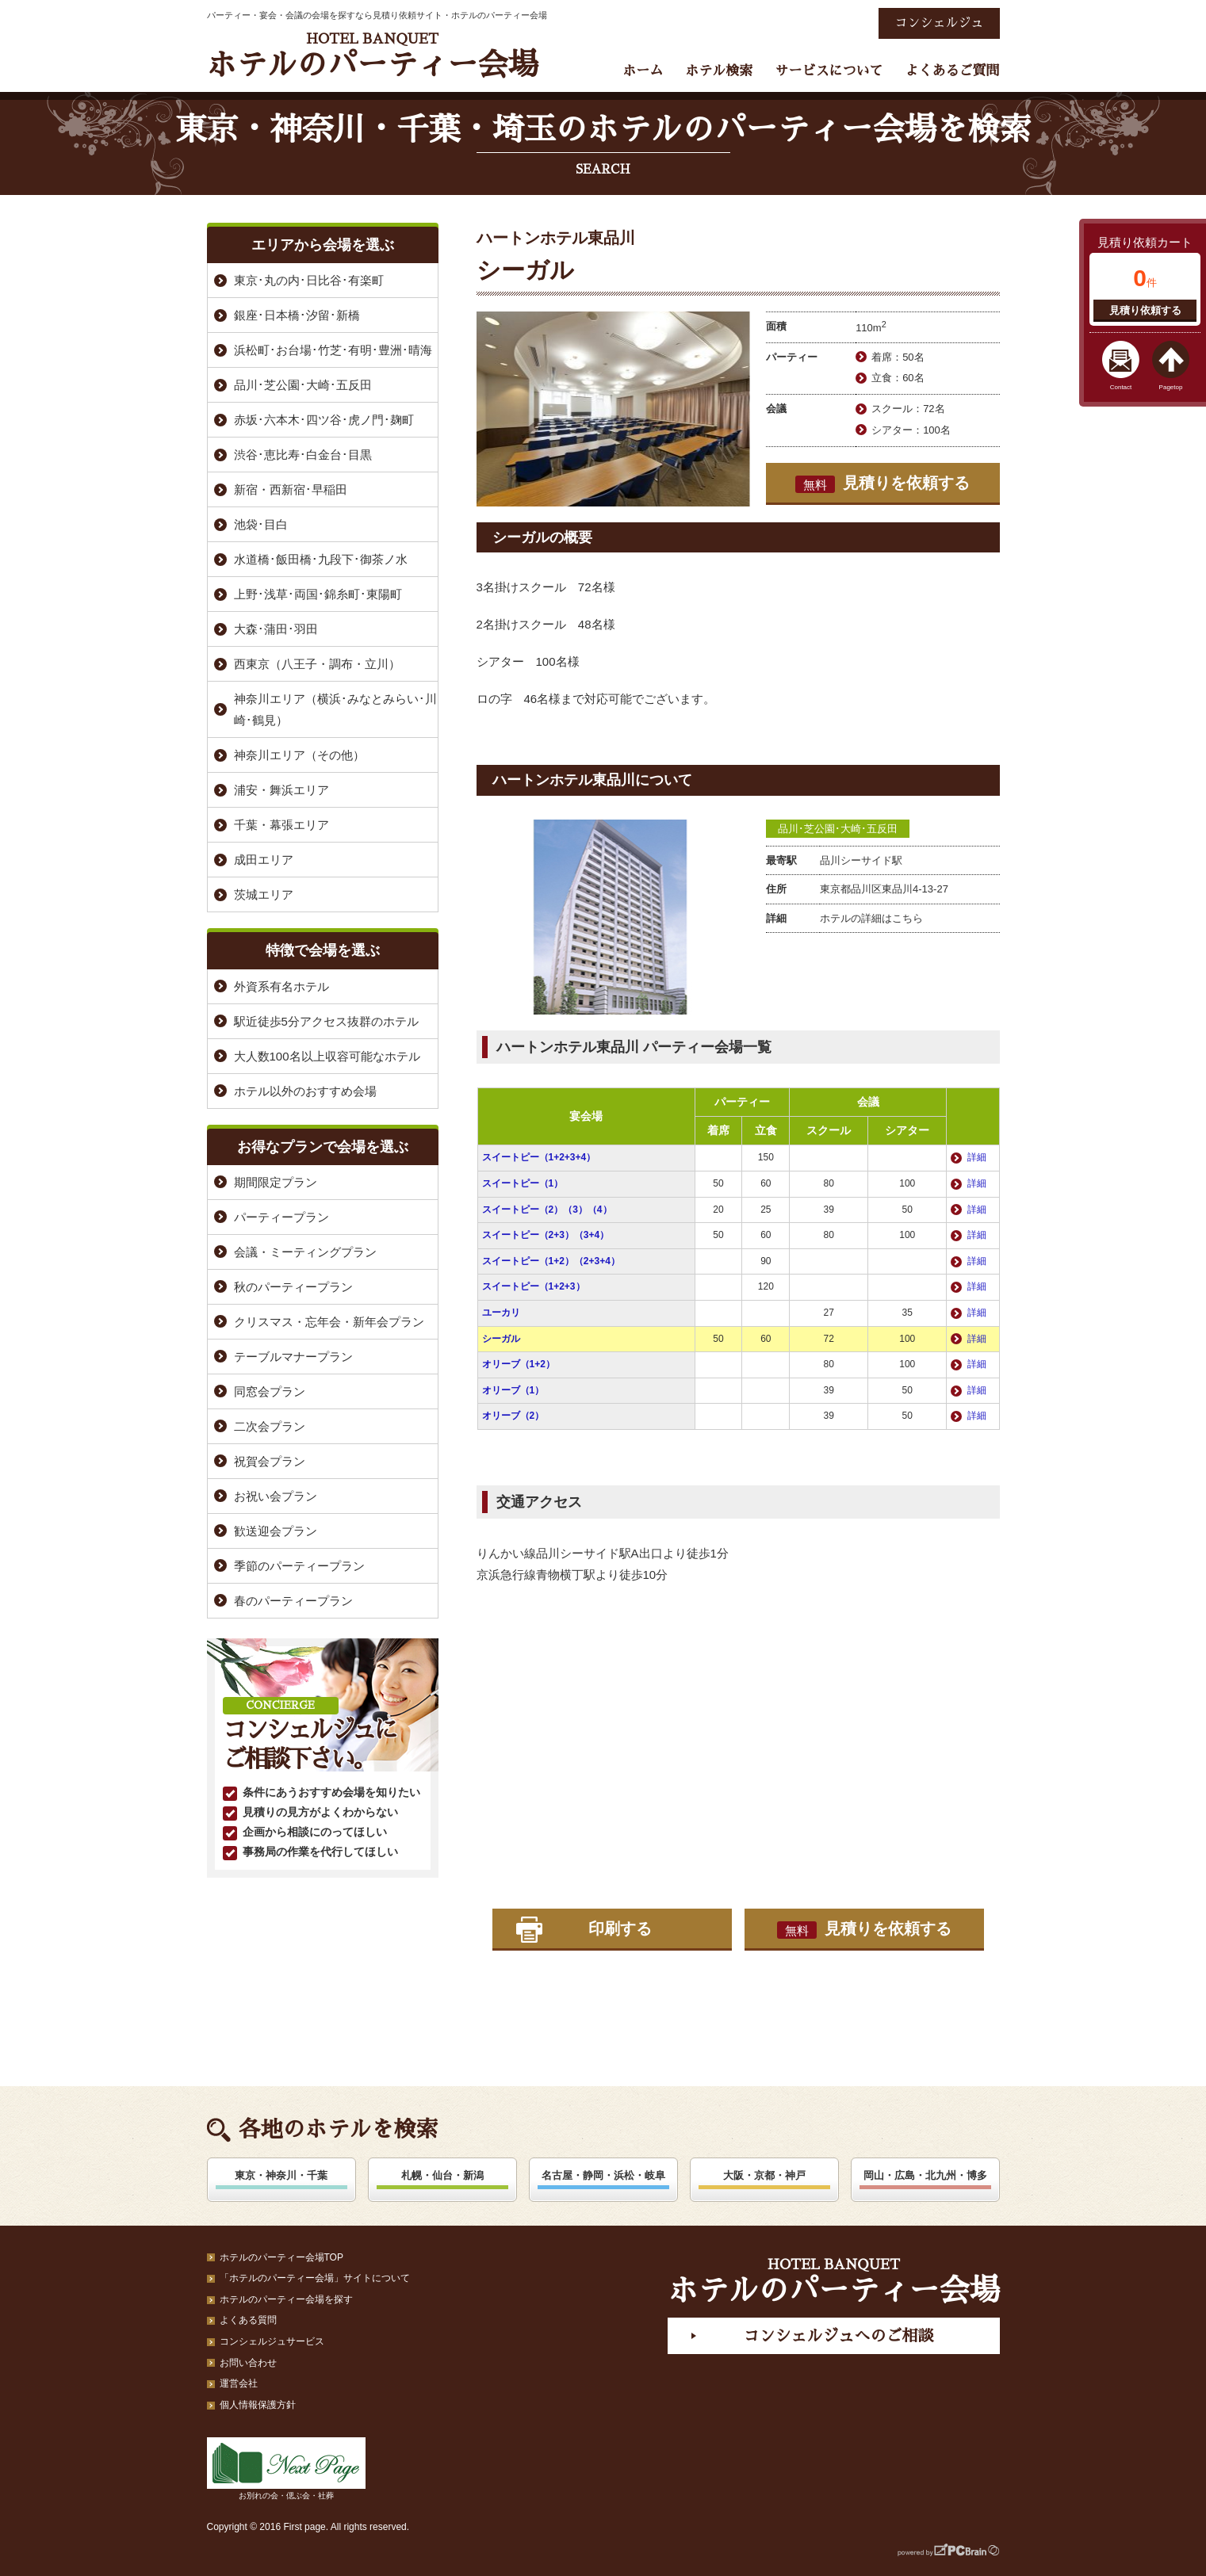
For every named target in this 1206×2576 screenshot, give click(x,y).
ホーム (642, 71)
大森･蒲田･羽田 (276, 629)
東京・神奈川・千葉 (281, 2175)
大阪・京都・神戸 (764, 2175)
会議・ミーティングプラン (305, 1252)
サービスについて (828, 71)
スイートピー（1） (523, 1183)
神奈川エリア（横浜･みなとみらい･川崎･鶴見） (335, 709)
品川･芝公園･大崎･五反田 (838, 829)
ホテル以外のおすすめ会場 (305, 1091)
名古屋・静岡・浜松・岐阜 (603, 2175)
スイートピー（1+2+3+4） (539, 1157)
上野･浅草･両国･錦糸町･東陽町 (318, 594)
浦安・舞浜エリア (281, 790)
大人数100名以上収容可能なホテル (327, 1056)
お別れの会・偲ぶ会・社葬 (286, 2468)
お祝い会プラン (275, 1496)
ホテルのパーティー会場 (372, 56)
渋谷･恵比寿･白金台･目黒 (303, 454)
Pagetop (1171, 387)
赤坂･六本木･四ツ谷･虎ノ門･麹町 (324, 419)
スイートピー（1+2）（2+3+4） (551, 1261)
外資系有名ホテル (281, 986)
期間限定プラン (275, 1182)
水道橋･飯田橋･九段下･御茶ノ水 (321, 559)
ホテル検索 (718, 71)
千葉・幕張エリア (281, 824)
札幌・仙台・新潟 (442, 2175)
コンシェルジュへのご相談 (838, 2336)
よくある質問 (248, 2320)
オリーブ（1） (513, 1390)
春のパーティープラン (293, 1600)
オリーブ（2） (513, 1415)
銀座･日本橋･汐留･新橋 (297, 315)
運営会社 (239, 2383)
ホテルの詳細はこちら (871, 918)
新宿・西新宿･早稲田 (290, 489)
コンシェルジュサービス (272, 2341)
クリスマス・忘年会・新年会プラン (329, 1321)
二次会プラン (269, 1426)
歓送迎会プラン (275, 1531)
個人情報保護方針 (258, 2404)
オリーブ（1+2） (518, 1364)
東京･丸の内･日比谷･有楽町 (309, 280)
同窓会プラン (269, 1391)
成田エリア (263, 859)
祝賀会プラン (269, 1461)
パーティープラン (281, 1217)
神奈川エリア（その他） (299, 755)
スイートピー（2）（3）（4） (547, 1209)
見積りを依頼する (882, 483)
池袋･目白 (261, 524)
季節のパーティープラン (299, 1566)
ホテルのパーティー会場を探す (286, 2299)
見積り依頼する (1145, 310)
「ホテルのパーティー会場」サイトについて (315, 2278)
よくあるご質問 (952, 71)
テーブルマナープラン (293, 1356)
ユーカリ (501, 1312)
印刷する (620, 1928)
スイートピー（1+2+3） (533, 1286)
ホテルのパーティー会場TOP (281, 2257)
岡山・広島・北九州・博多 (925, 2175)
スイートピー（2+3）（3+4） (546, 1234)
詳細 (976, 1157)
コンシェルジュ (938, 23)
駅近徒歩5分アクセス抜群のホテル (326, 1021)
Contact (1121, 387)
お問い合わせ (248, 2362)
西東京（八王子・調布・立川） (317, 664)
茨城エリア (263, 894)
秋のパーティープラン (293, 1287)
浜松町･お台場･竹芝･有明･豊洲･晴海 (333, 350)
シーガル (501, 1338)
